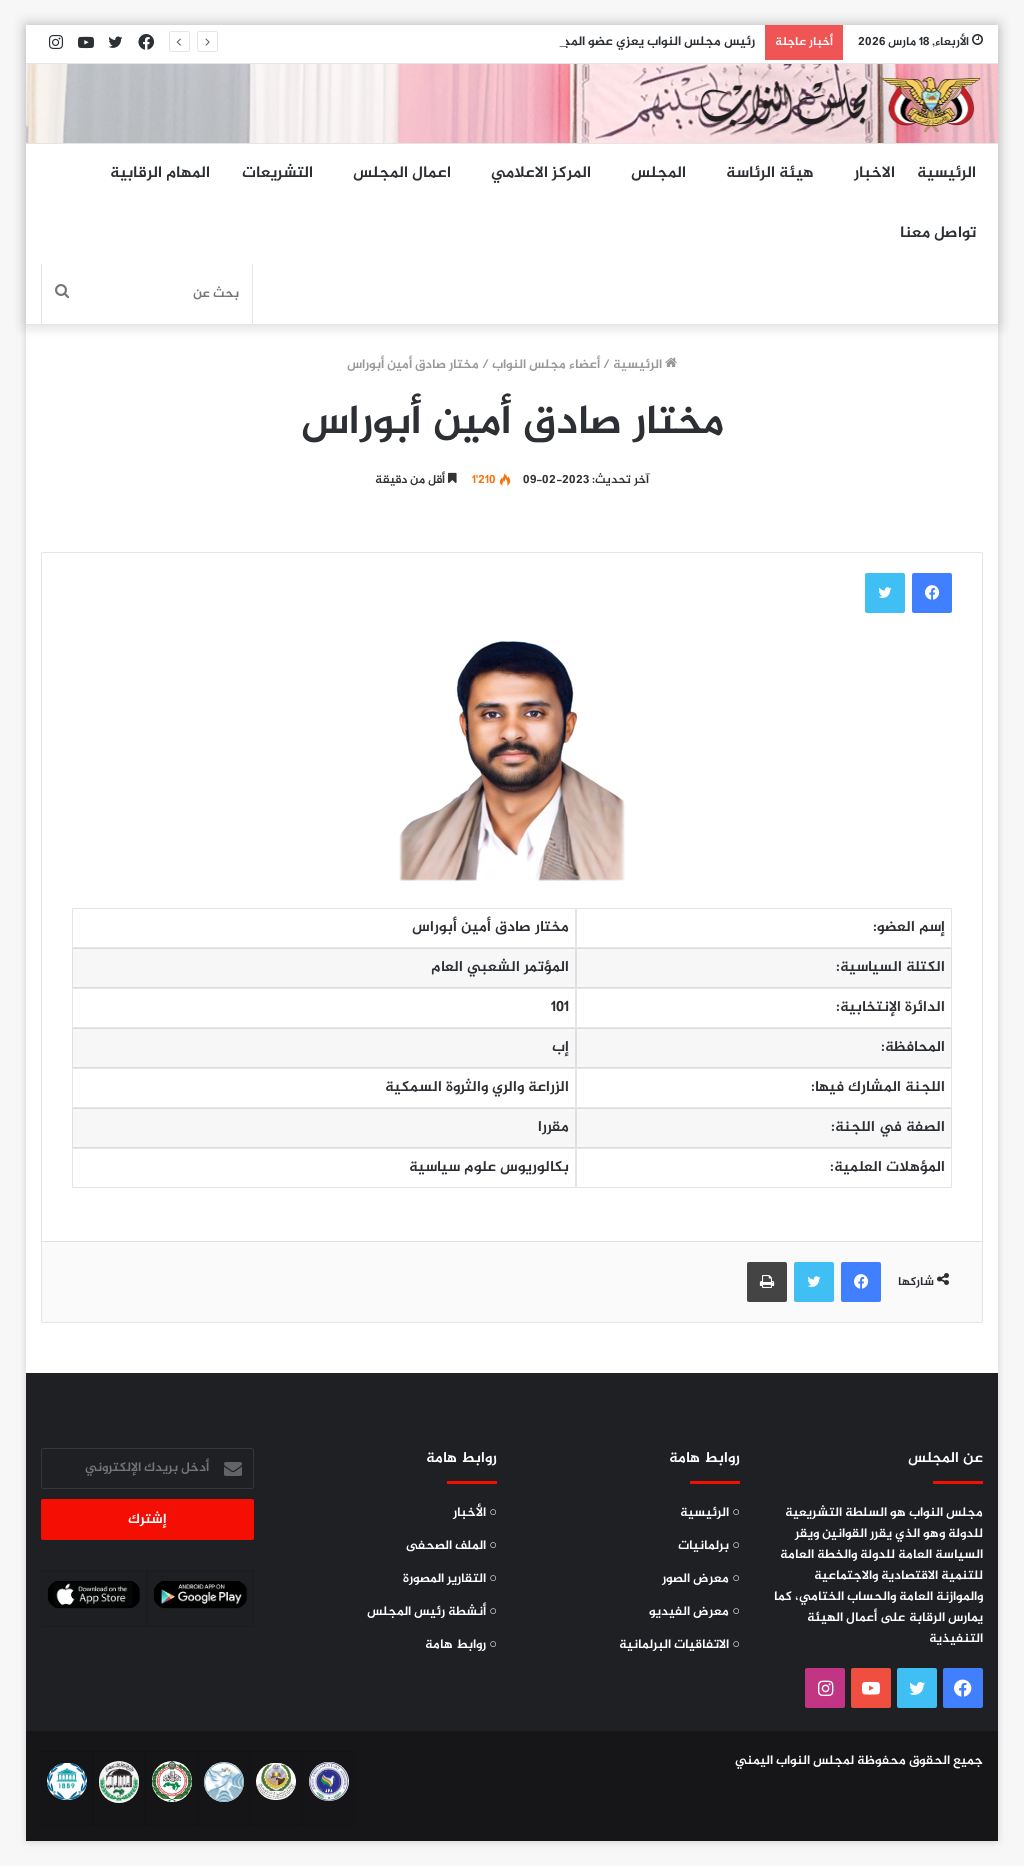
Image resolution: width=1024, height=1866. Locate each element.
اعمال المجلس (402, 173)
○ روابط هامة (461, 1645)
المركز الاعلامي (541, 173)
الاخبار (874, 173)
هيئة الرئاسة (770, 173)
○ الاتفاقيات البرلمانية (679, 1645)
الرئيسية (946, 173)
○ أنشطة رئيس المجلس (432, 1612)
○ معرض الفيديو (694, 1612)
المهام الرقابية (160, 173)
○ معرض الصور (701, 1579)
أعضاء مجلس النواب (546, 365)
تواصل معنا (938, 233)
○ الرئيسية (710, 1513)
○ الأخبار (475, 1513)
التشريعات (277, 173)
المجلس (658, 173)
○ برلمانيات (709, 1546)
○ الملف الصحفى (451, 1546)
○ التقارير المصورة (450, 1579)
